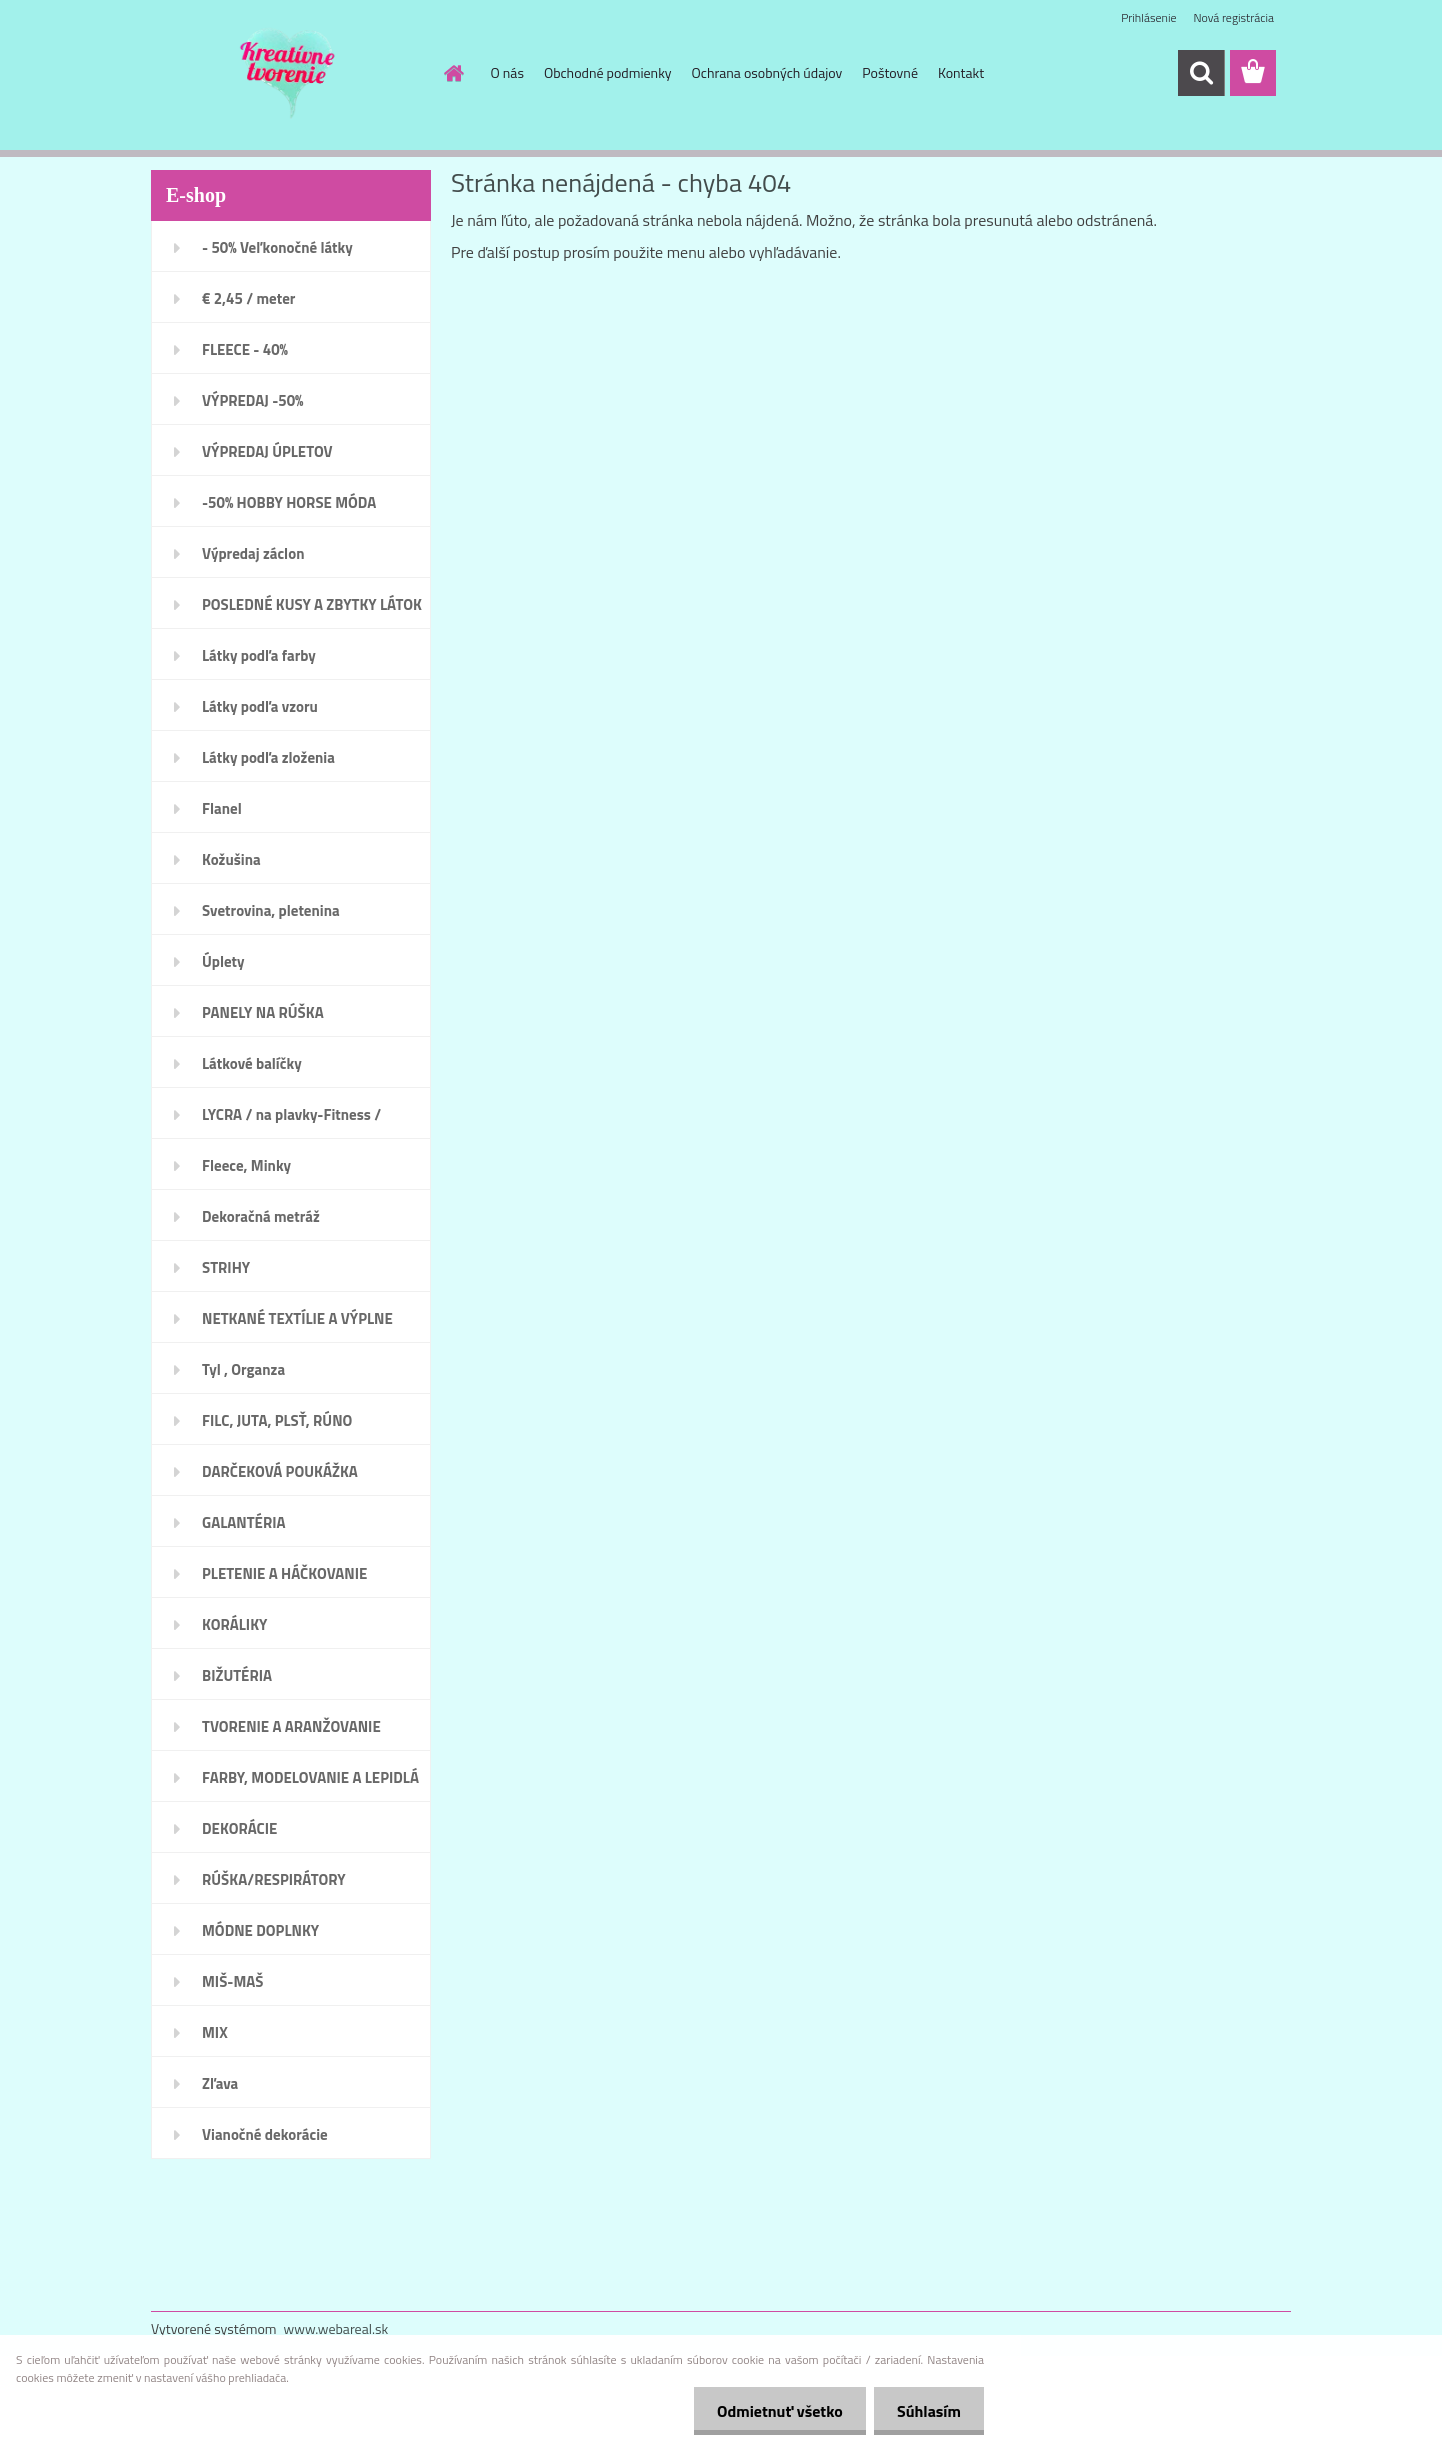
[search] (1201, 73)
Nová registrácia (1233, 17)
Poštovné (890, 72)
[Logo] (288, 74)
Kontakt (961, 72)
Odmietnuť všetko (774, 2411)
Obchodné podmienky (608, 72)
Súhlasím (927, 2411)
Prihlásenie (1148, 17)
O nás (507, 72)
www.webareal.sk (336, 2328)
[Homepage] (453, 73)
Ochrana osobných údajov (767, 72)
